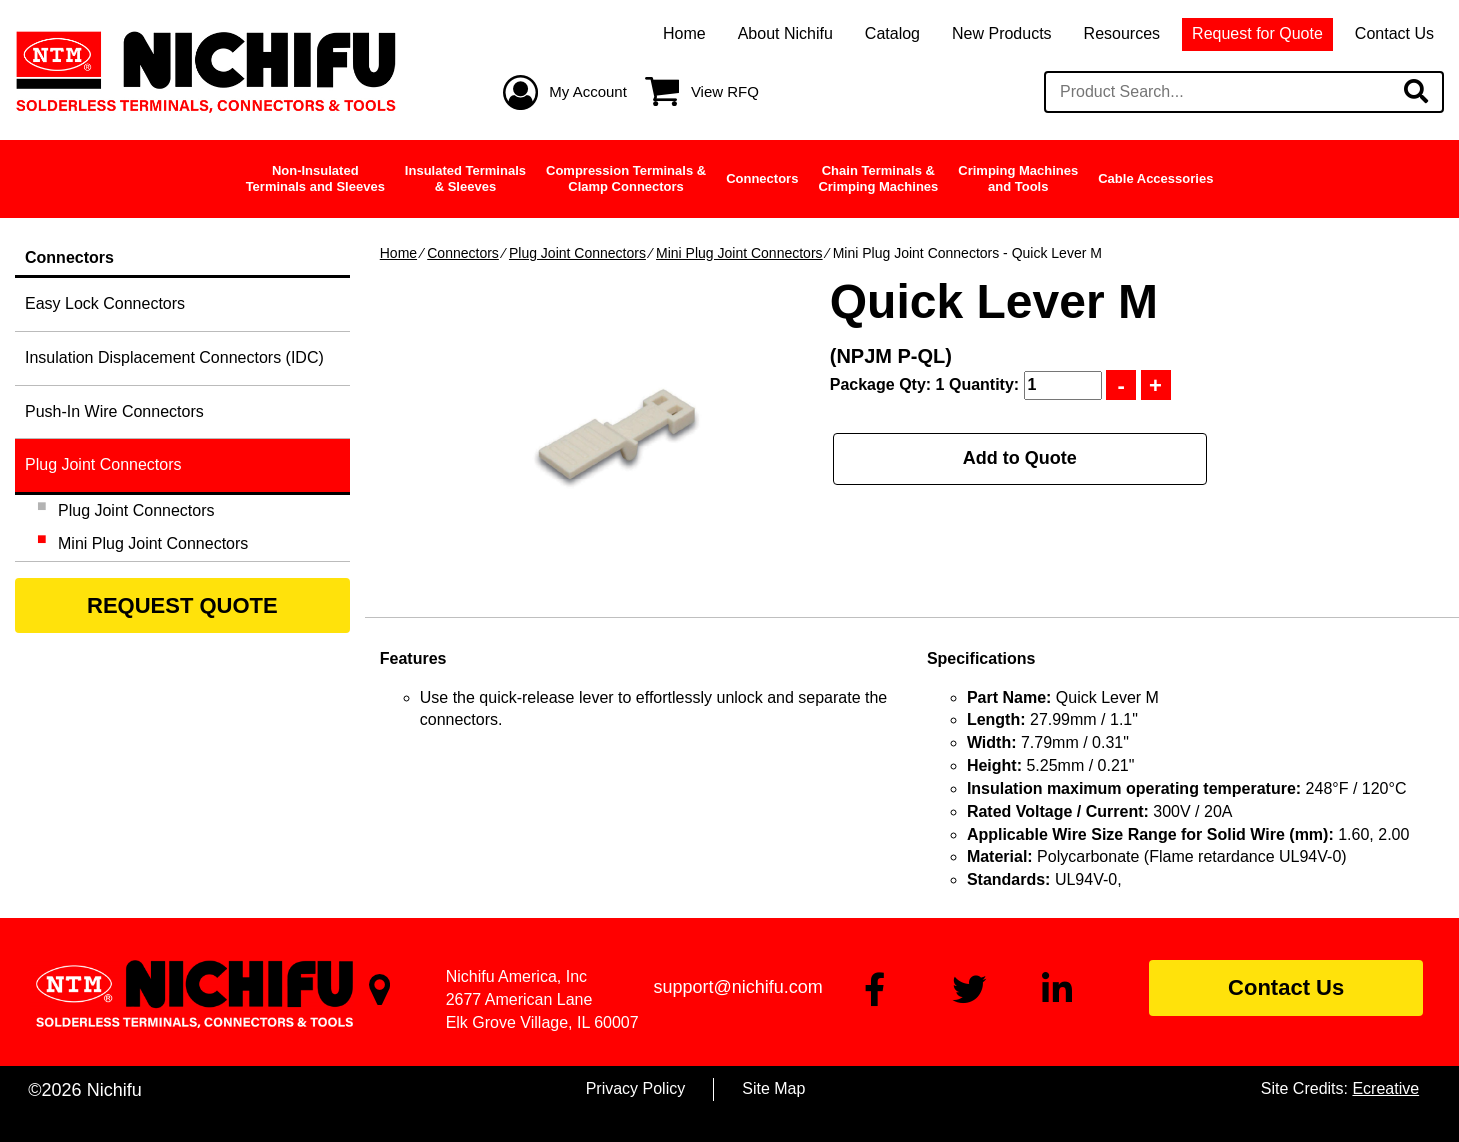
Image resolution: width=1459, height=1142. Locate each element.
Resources (1122, 33)
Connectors (762, 178)
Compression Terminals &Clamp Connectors (626, 178)
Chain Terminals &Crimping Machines (878, 178)
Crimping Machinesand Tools (1018, 178)
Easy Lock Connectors (105, 303)
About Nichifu (785, 33)
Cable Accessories (1155, 178)
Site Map (773, 1088)
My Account (588, 91)
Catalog (892, 33)
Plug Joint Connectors (577, 253)
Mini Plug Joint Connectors (739, 253)
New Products (1002, 33)
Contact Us (1394, 33)
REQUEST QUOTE (182, 605)
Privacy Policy (636, 1088)
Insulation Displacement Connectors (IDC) (174, 357)
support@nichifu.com (737, 987)
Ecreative (1385, 1088)
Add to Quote (1020, 458)
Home (684, 33)
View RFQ (725, 91)
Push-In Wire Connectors (114, 411)
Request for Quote (1257, 33)
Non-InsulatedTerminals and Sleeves (315, 178)
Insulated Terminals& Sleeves (465, 178)
